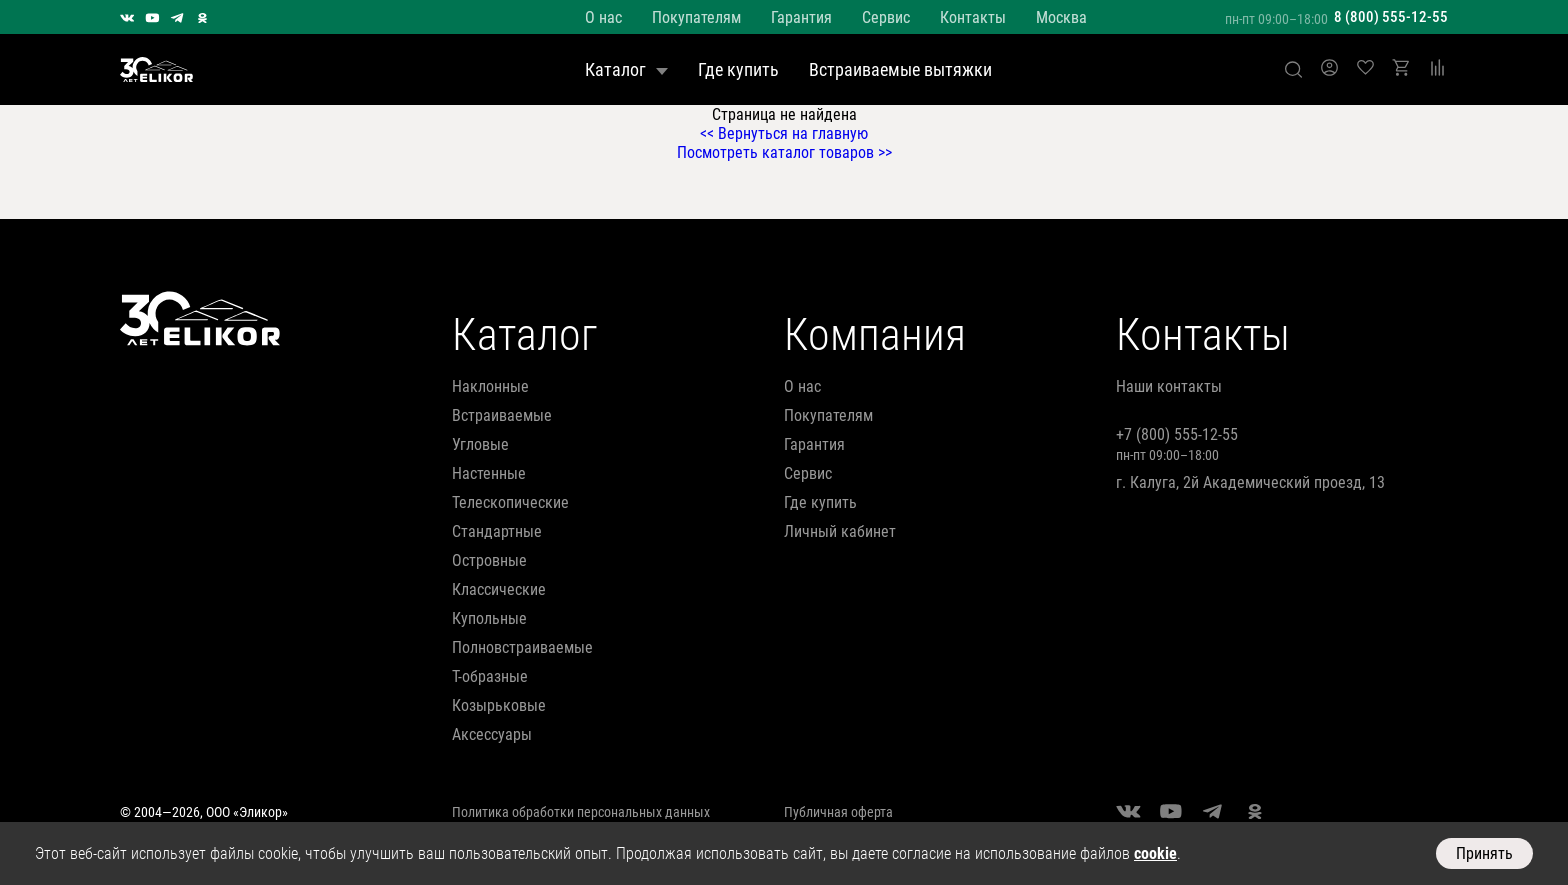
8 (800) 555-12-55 (1391, 17)
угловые (480, 444)
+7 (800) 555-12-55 (1177, 434)
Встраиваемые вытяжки (900, 69)
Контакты (973, 17)
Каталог (626, 69)
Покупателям (696, 17)
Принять (1484, 853)
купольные (489, 618)
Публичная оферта (838, 812)
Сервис (886, 17)
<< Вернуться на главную (784, 133)
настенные (489, 473)
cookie (1155, 853)
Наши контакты (1169, 386)
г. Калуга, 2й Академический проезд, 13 (1250, 482)
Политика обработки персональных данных (581, 812)
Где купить (738, 69)
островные (489, 560)
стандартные (497, 531)
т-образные (490, 676)
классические (499, 589)
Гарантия (801, 17)
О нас (603, 17)
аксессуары (492, 734)
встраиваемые (502, 415)
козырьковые (499, 705)
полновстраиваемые (522, 647)
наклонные (490, 386)
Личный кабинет (840, 531)
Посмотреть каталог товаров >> (784, 152)
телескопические (510, 502)
